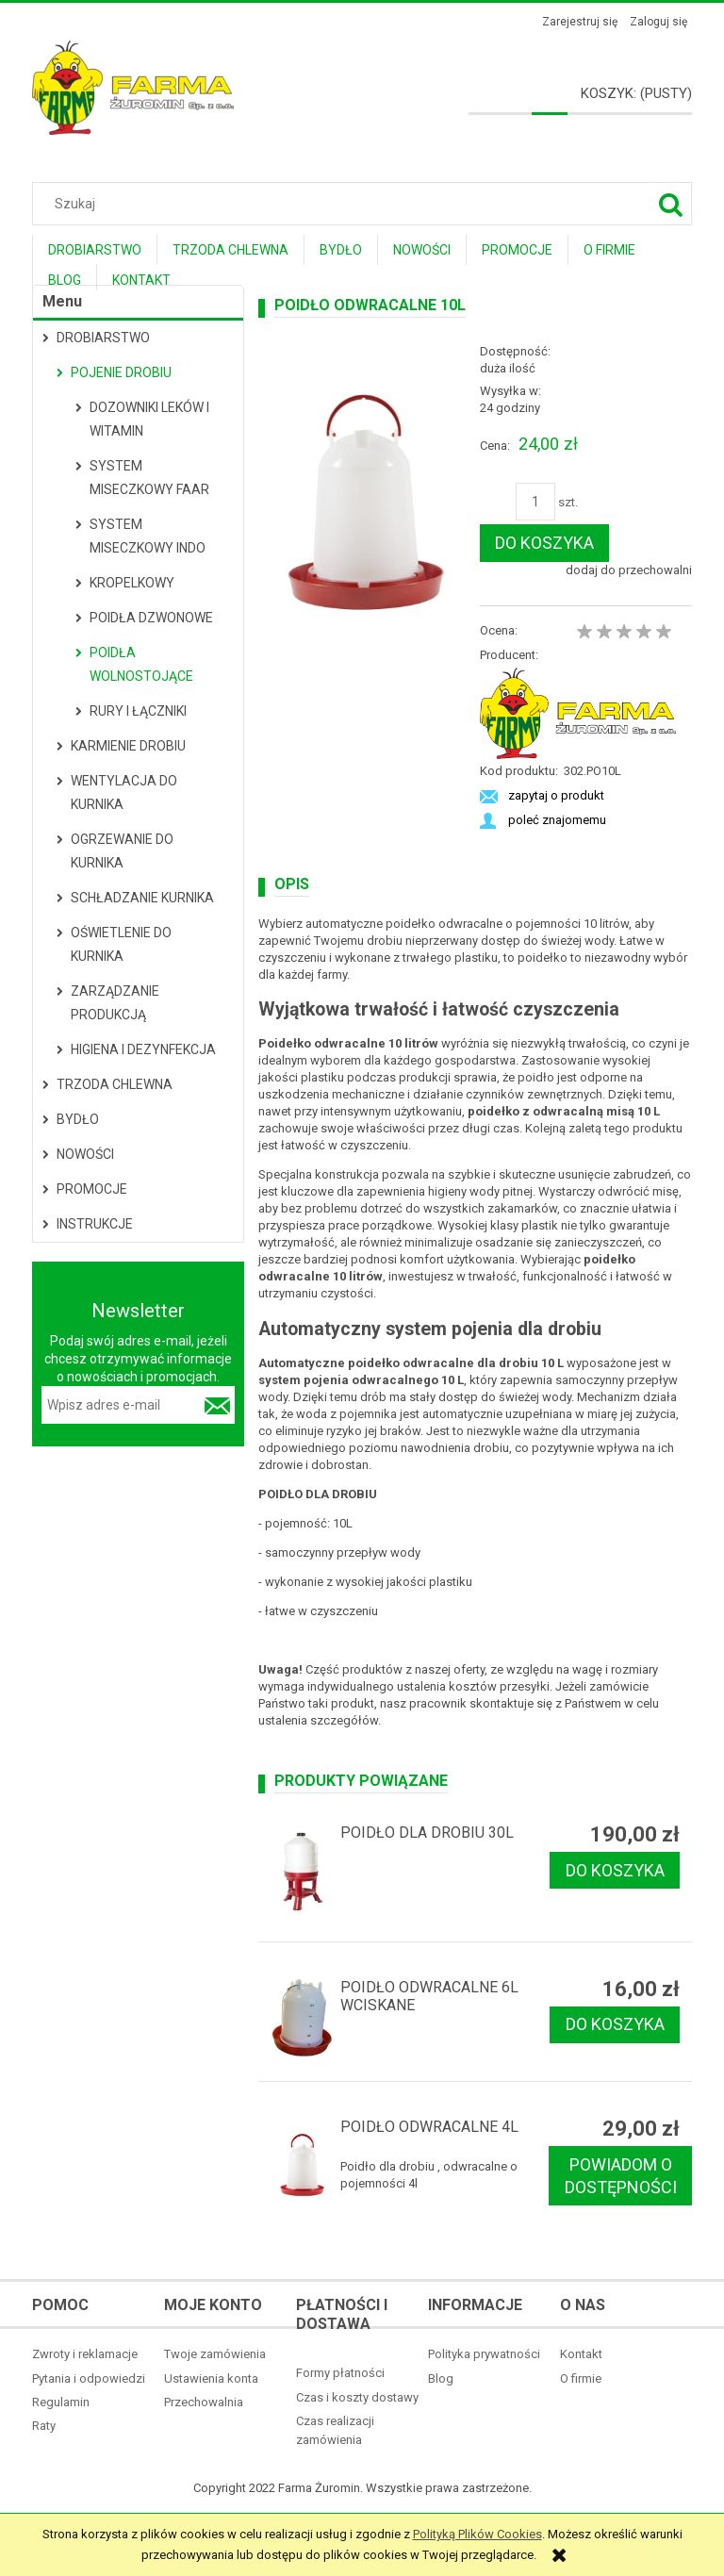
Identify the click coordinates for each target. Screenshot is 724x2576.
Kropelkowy (132, 582)
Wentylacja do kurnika (124, 792)
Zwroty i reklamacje (85, 2354)
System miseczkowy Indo (148, 536)
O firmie (580, 2378)
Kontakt (581, 2354)
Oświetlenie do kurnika (121, 944)
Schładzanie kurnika (142, 897)
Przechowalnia (203, 2402)
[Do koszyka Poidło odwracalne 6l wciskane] (615, 2024)
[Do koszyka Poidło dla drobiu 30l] (615, 1870)
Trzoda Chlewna (115, 1084)
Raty (44, 2426)
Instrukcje (95, 1223)
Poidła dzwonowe (151, 617)
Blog (440, 2378)
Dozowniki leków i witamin (149, 419)
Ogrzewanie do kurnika (122, 851)
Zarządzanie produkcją (115, 1002)
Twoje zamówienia (215, 2354)
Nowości (85, 1154)
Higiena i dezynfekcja (143, 1049)
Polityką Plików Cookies (477, 2534)
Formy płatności (340, 2373)
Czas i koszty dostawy (357, 2397)
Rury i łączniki (138, 710)
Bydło (78, 1119)
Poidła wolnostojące (141, 664)
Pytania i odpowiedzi (88, 2378)
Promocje (92, 1189)
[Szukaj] (670, 203)
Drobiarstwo (103, 337)
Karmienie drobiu (128, 745)
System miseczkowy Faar (149, 477)
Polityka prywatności (484, 2354)
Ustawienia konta (211, 2378)
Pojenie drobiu (121, 372)
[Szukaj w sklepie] (366, 203)
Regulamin (61, 2402)
